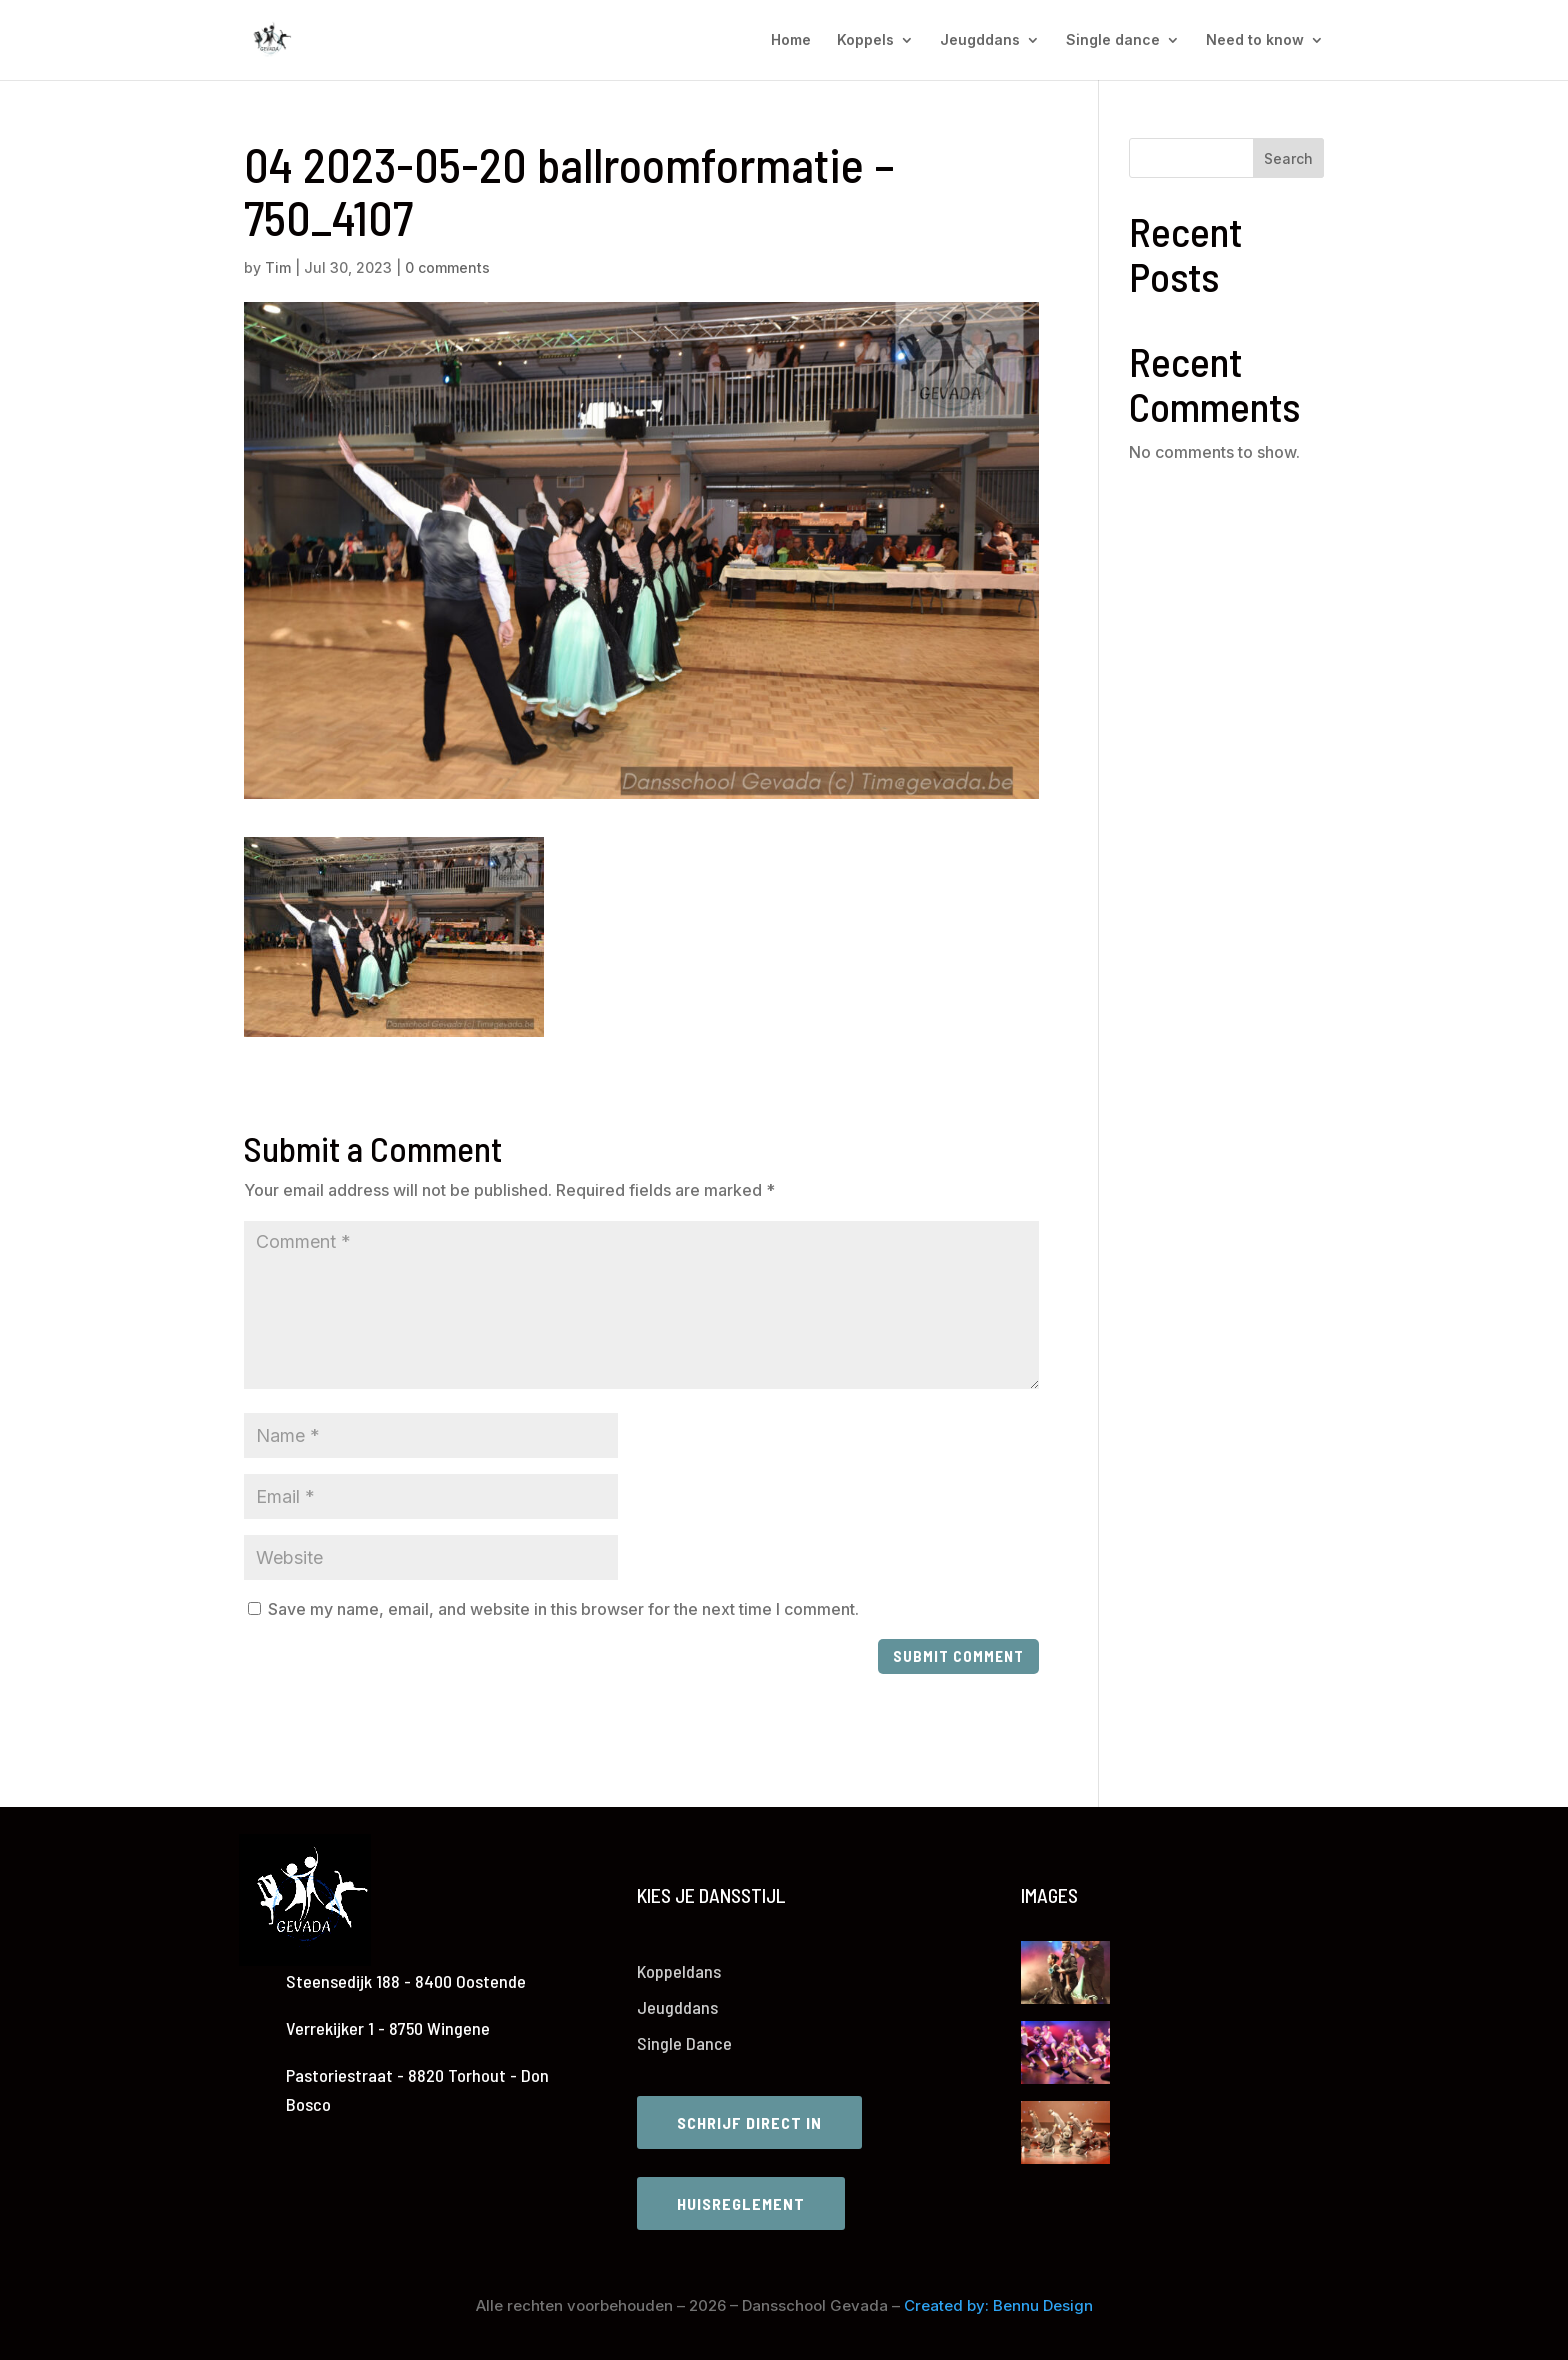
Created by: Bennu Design (998, 2305)
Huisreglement (741, 2203)
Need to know (1255, 40)
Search (1288, 158)
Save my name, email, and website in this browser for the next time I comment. (563, 1609)
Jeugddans (980, 40)
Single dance (1113, 40)
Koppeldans (679, 1971)
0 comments (447, 267)
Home (791, 40)
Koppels (865, 40)
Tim (278, 267)
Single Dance (684, 2043)
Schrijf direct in (749, 2122)
